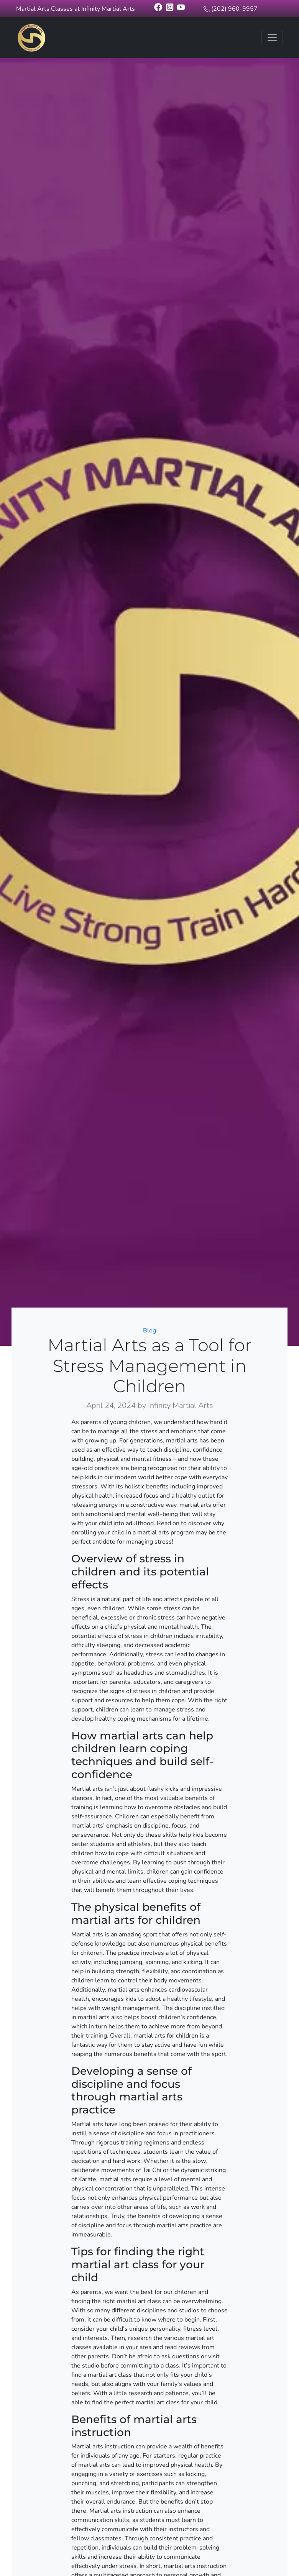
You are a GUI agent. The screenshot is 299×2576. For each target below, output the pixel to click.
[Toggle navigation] (272, 37)
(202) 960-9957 (234, 9)
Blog (149, 1330)
